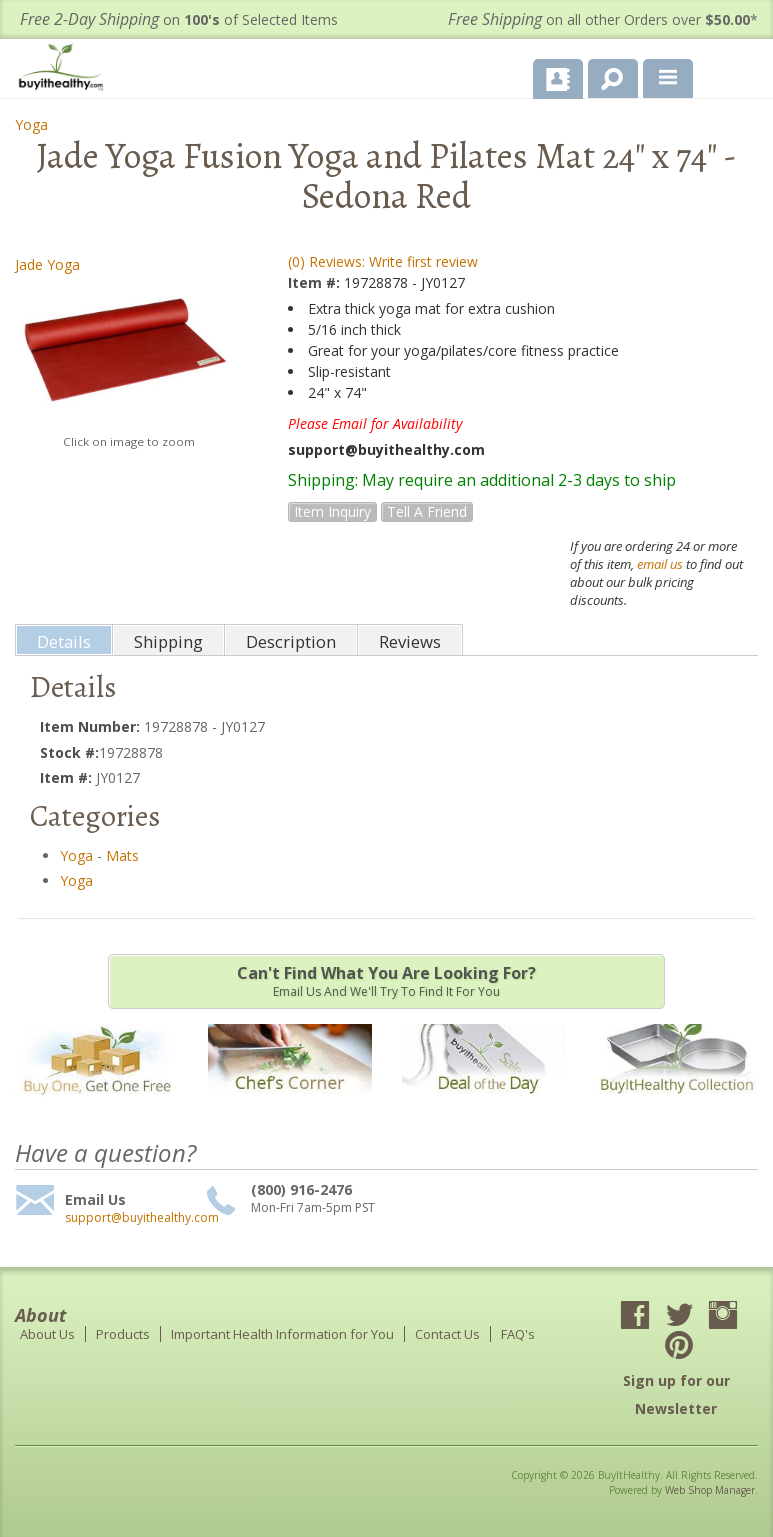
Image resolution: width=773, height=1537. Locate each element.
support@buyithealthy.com (133, 1218)
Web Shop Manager (710, 1490)
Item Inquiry (332, 511)
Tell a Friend (427, 511)
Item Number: (92, 726)
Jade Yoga (47, 264)
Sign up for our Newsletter (676, 1394)
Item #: (316, 282)
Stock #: (69, 752)
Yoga (31, 124)
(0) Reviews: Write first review (383, 261)
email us (660, 564)
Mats (122, 855)
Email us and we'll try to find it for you (386, 981)
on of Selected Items (179, 19)
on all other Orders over (603, 19)
